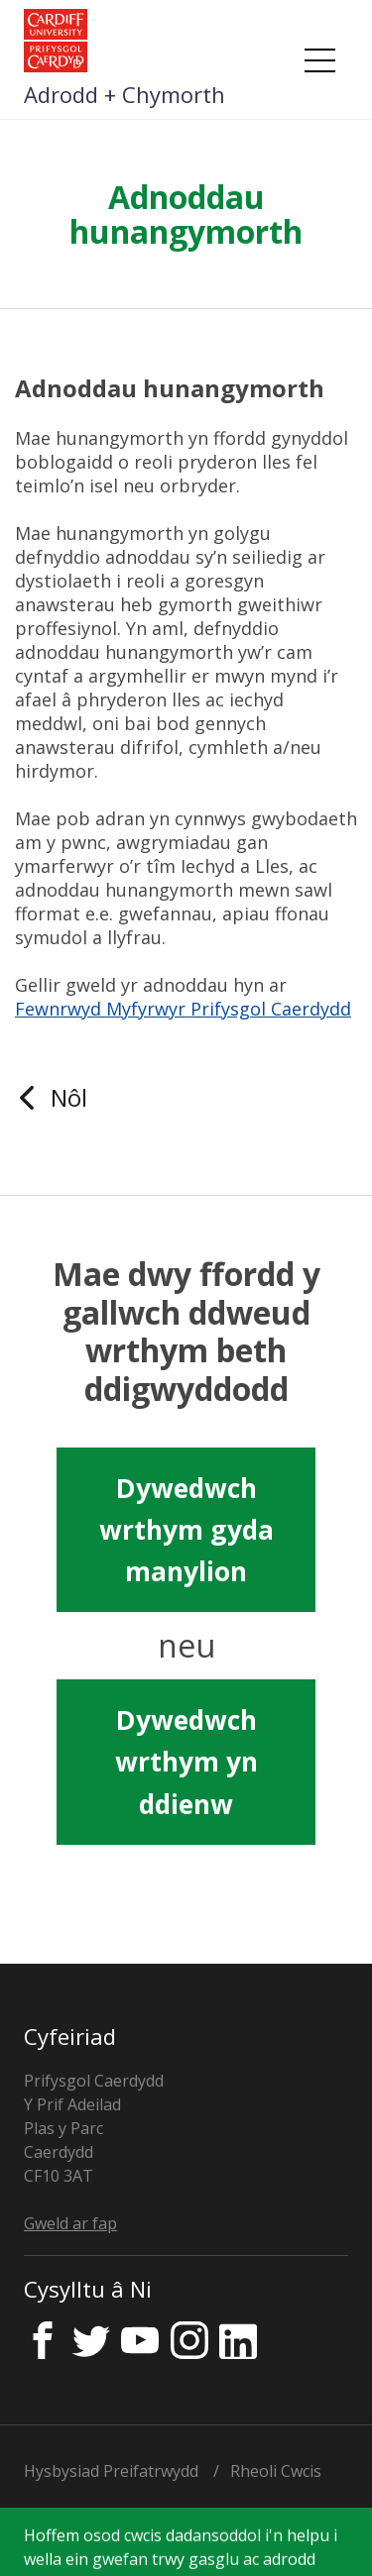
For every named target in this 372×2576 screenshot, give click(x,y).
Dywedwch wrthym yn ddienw (186, 1762)
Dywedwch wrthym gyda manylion (186, 1530)
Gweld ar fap (70, 2223)
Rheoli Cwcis (275, 2471)
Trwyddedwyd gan (162, 2531)
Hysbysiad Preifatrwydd (111, 2471)
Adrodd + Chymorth (124, 94)
